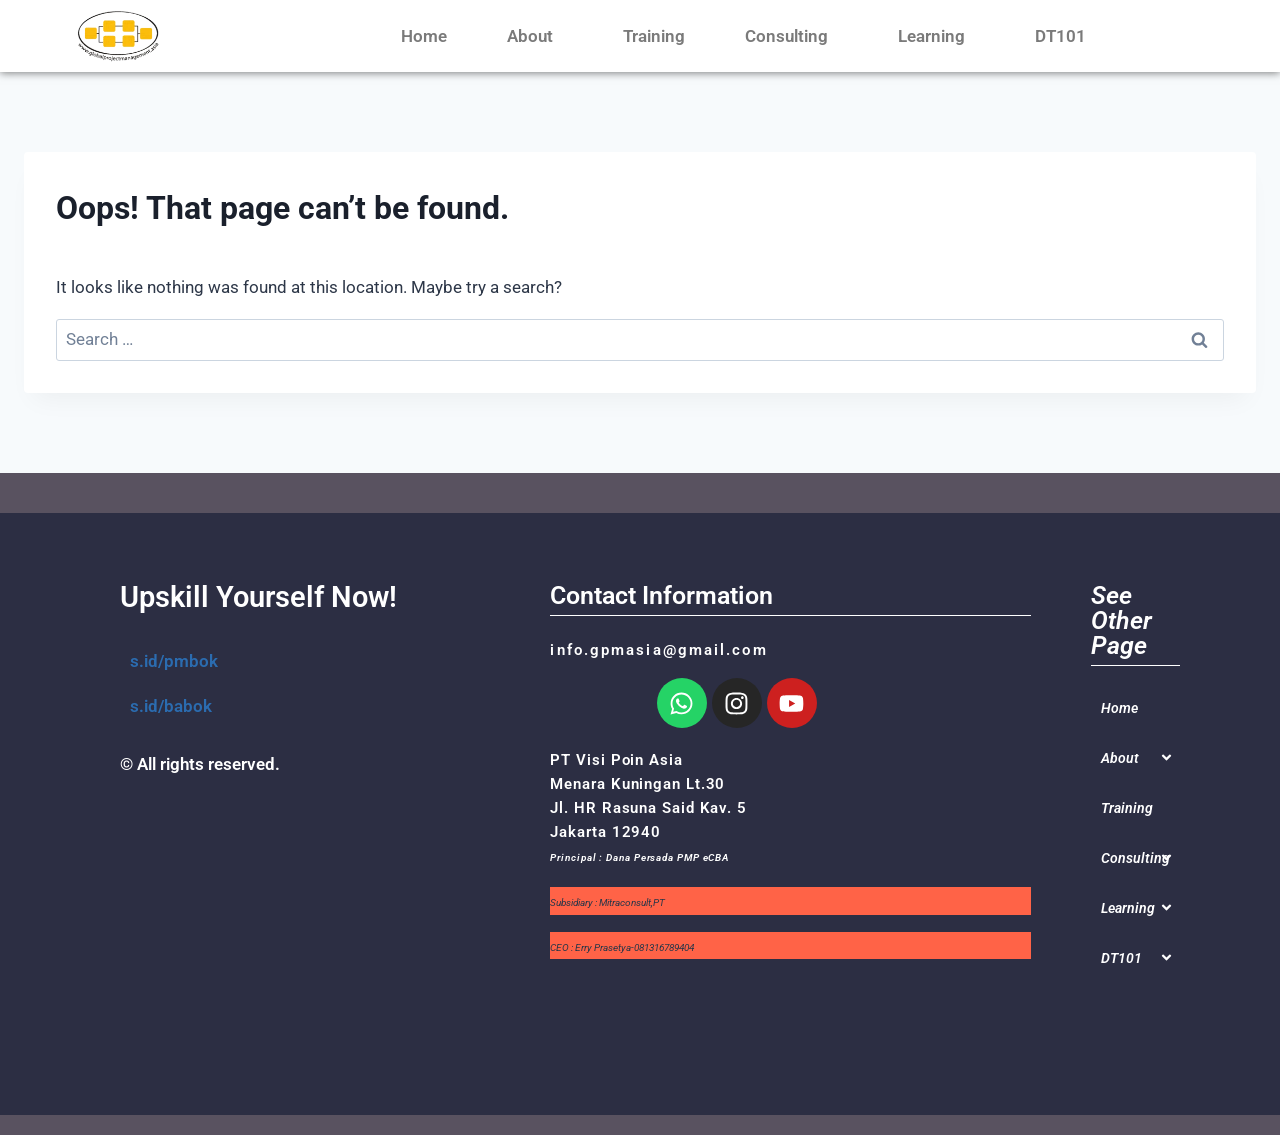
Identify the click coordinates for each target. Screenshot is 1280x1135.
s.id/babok (171, 706)
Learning (936, 36)
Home (424, 36)
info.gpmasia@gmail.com (658, 650)
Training (654, 36)
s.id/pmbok (174, 661)
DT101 (1065, 36)
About (535, 36)
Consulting (791, 36)
